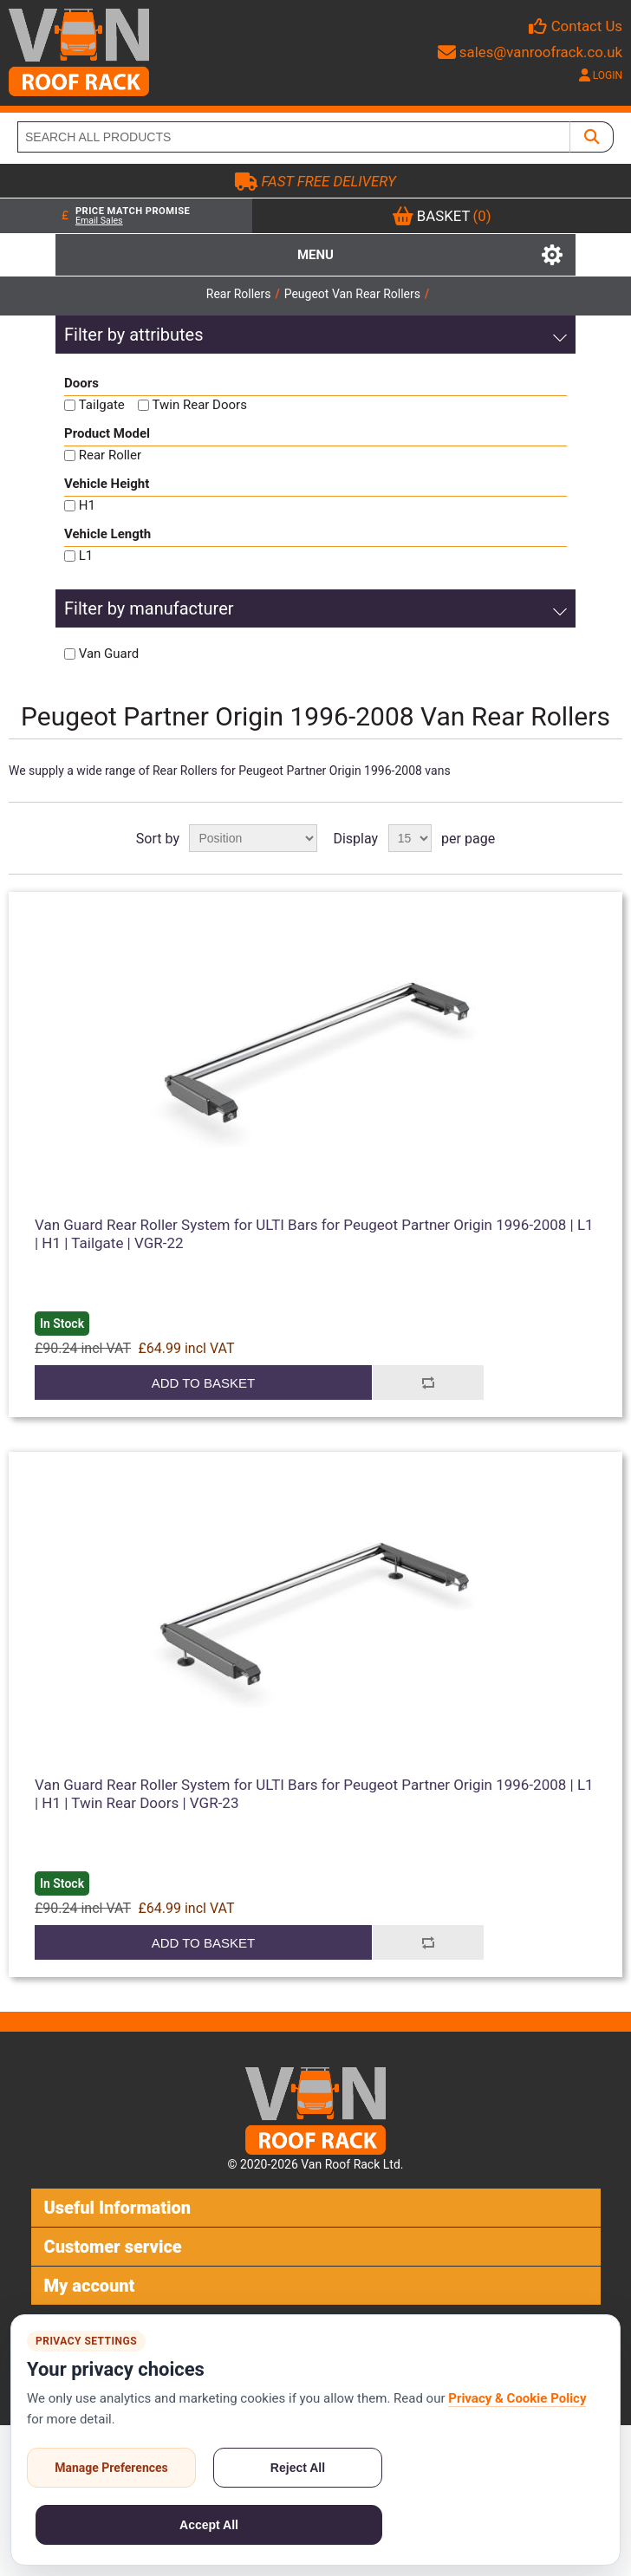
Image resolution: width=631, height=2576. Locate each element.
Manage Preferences (111, 2468)
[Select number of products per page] (410, 838)
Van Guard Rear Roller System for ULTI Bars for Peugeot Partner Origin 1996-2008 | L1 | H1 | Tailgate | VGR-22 (314, 1233)
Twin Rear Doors (200, 405)
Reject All (297, 2468)
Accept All (208, 2525)
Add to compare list (428, 1382)
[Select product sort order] (253, 838)
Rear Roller (110, 455)
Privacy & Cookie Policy (517, 2398)
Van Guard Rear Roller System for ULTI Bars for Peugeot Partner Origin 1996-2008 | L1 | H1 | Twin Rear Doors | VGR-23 (314, 1793)
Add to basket (203, 1383)
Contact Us (586, 26)
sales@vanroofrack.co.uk (530, 52)
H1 (87, 505)
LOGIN (600, 75)
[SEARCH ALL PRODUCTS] (293, 137)
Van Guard (109, 653)
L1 (86, 555)
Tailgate (102, 405)
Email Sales (99, 220)
